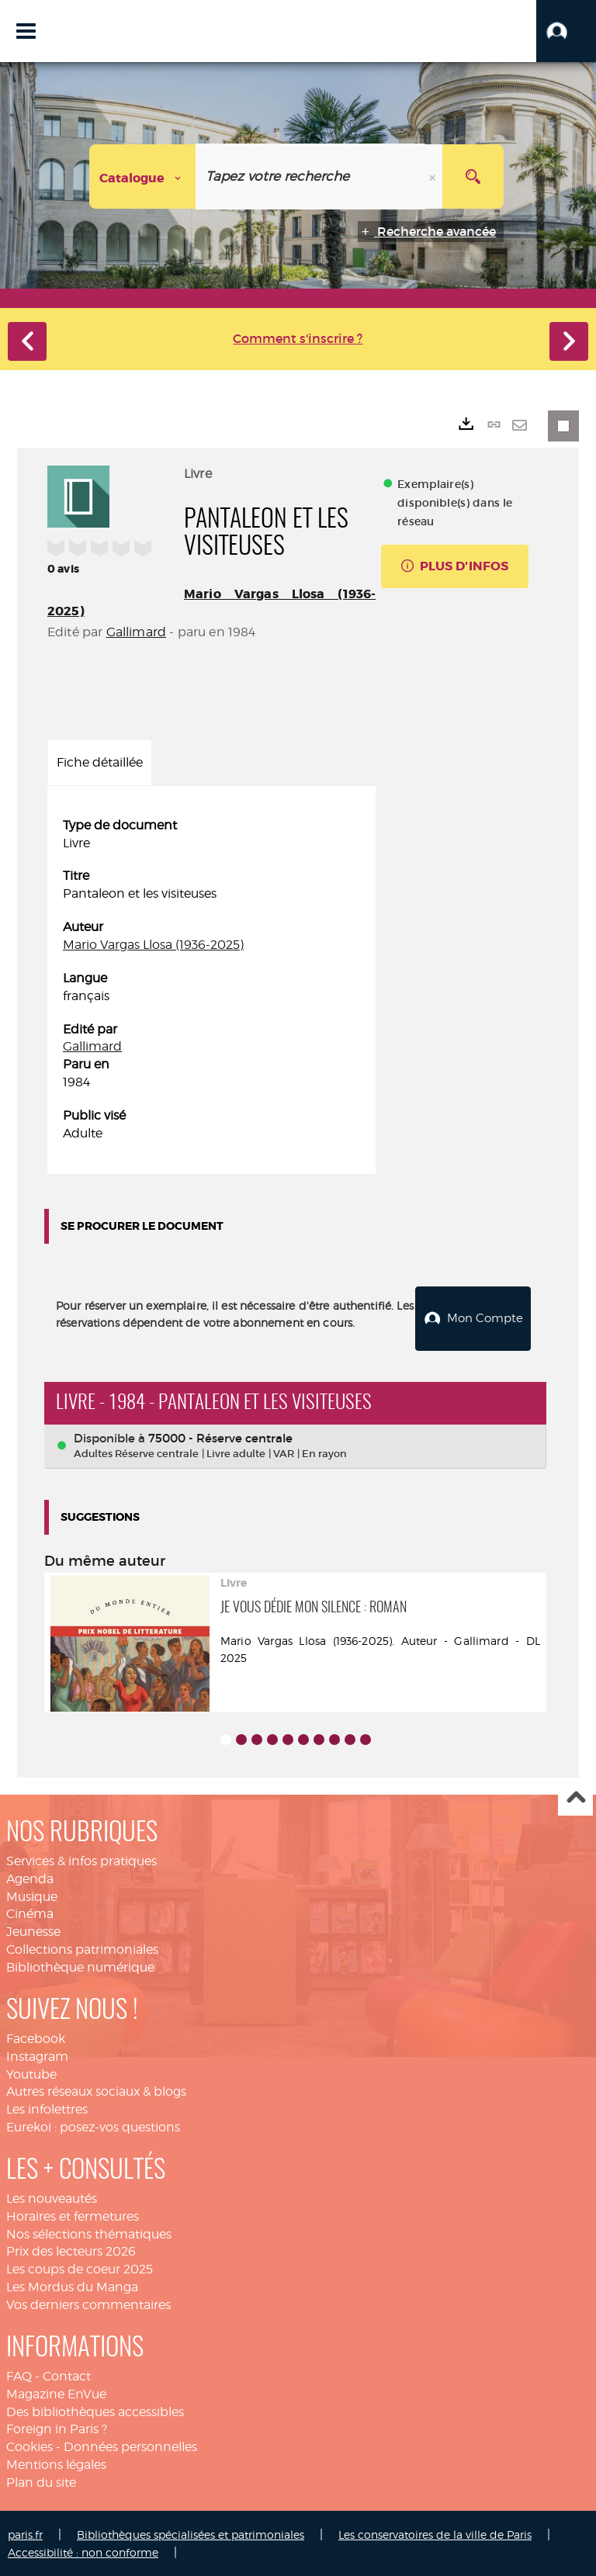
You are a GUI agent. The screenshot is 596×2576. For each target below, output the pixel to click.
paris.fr (25, 2533)
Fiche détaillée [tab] (100, 762)
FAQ (19, 2375)
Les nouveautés (51, 2197)
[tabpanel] (211, 980)
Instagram (37, 2055)
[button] (566, 31)
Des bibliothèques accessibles (95, 2410)
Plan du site (41, 2481)
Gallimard (136, 632)
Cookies (29, 2446)
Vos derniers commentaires (88, 2304)
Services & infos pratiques (81, 1860)
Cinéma (30, 1913)
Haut (575, 1798)
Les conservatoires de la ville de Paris (435, 2533)
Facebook (35, 2038)
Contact (67, 2375)
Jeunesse (33, 1930)
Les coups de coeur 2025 (79, 2268)
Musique (31, 1896)
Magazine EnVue (56, 2393)
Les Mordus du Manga (72, 2286)
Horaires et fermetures (72, 2215)
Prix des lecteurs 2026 (71, 2250)
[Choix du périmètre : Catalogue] (142, 176)
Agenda (30, 1878)
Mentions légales (56, 2464)
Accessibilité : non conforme (83, 2551)
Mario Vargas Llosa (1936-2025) (153, 944)
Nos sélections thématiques (89, 2233)
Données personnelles (130, 2446)
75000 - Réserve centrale (220, 1437)
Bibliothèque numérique (80, 1966)
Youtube (31, 2073)
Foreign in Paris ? (56, 2428)
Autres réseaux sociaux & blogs (96, 2090)
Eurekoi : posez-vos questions (93, 2126)
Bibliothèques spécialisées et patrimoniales (190, 2533)
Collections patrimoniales (82, 1948)
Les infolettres (47, 2108)
